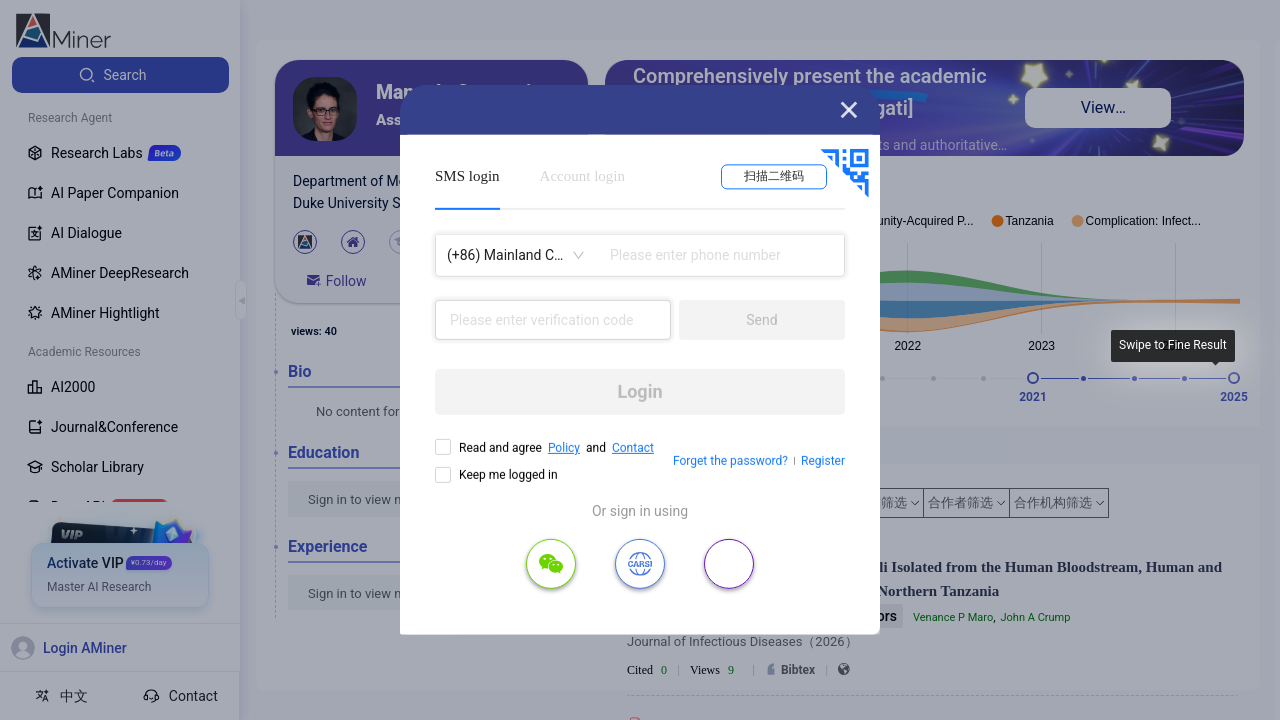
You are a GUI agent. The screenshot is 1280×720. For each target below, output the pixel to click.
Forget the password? (730, 461)
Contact (633, 448)
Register (823, 461)
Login (639, 391)
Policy (564, 448)
